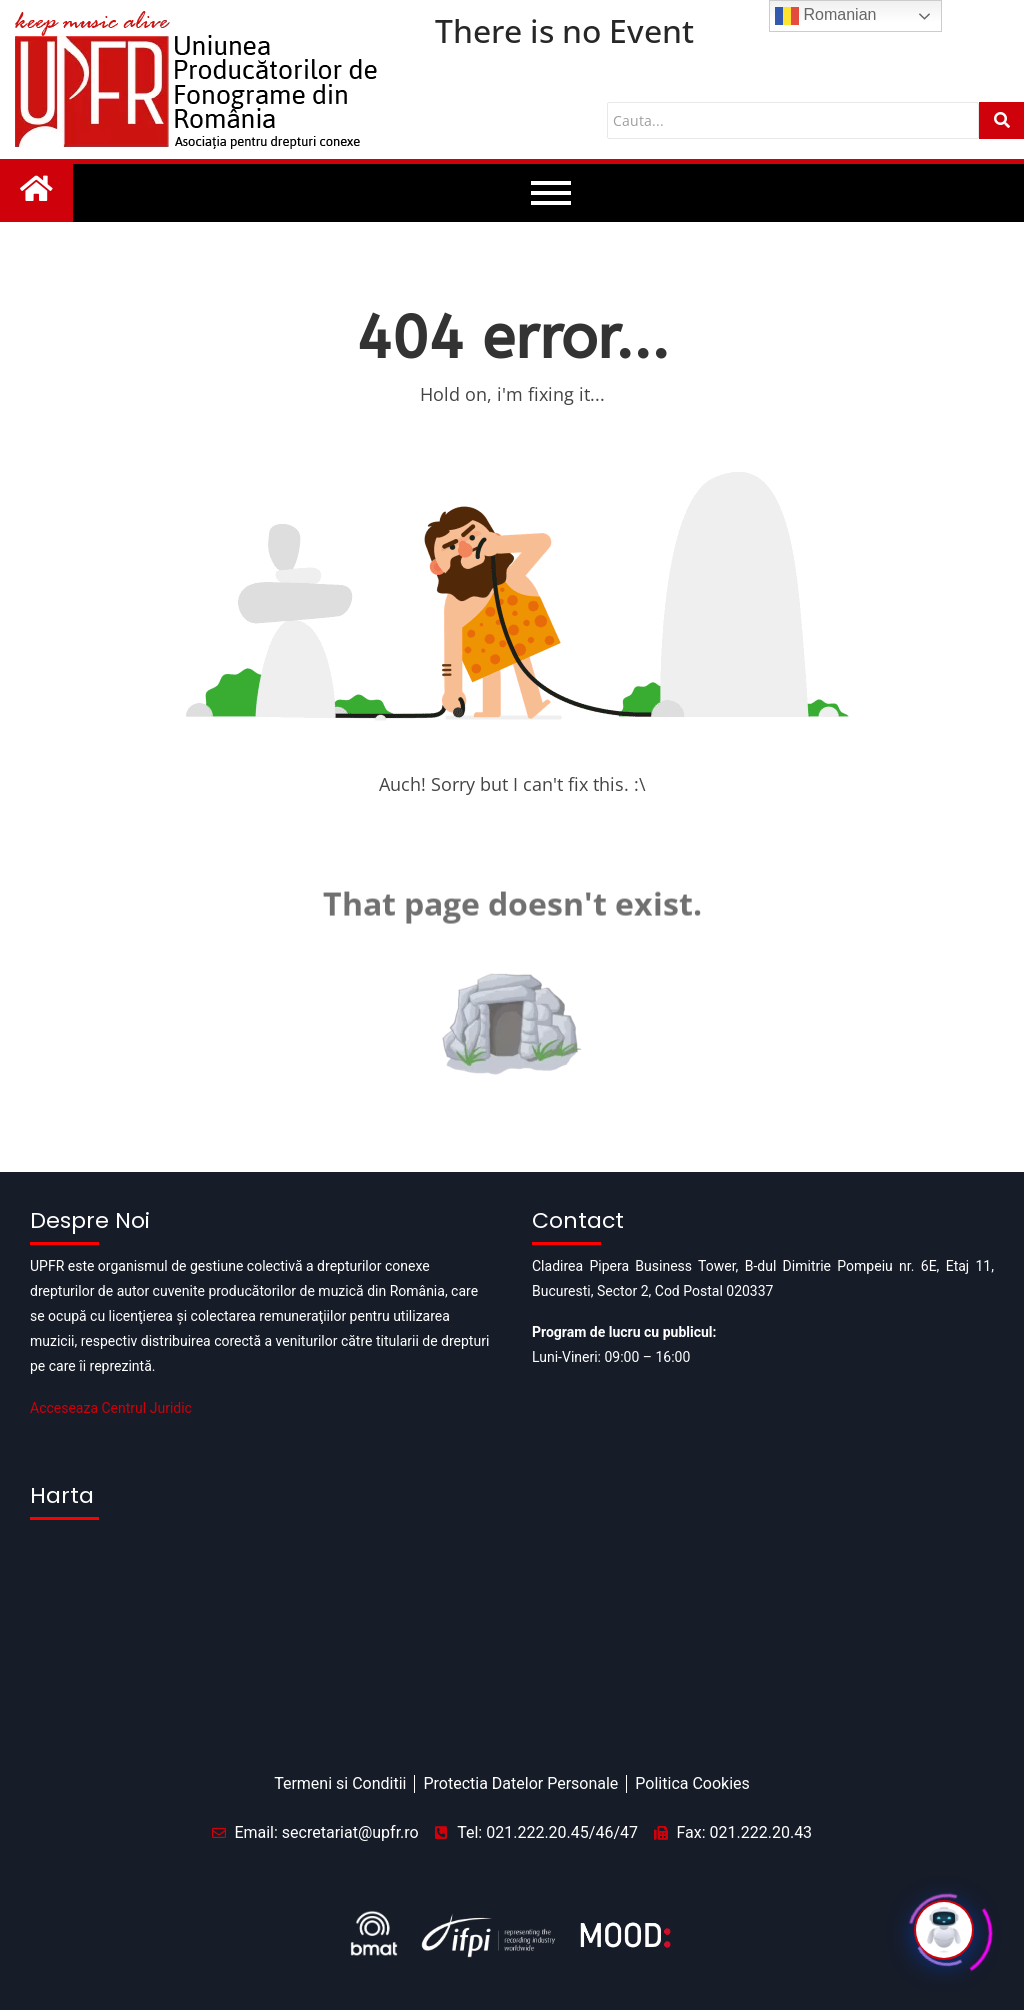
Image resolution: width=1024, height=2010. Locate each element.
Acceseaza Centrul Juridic (111, 1408)
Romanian (825, 16)
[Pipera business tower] (261, 1628)
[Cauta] (793, 120)
